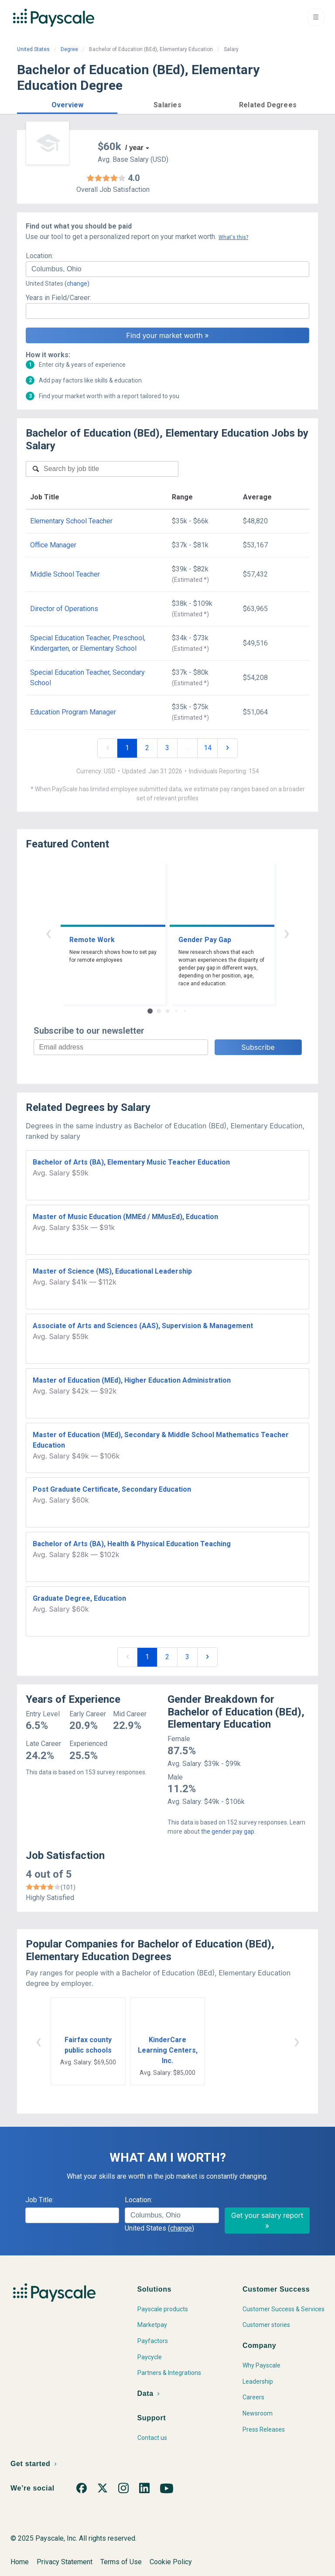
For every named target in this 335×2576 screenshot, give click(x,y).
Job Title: (39, 2200)
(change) (77, 283)
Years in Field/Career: (58, 298)
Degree (69, 49)
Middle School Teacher (65, 574)
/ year (134, 147)
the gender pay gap (227, 1831)
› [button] (287, 932)
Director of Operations (64, 609)
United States (33, 49)
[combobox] (167, 269)
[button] (67, 103)
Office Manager (53, 545)
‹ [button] (48, 932)
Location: (39, 256)
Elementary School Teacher (71, 521)
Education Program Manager (73, 712)
